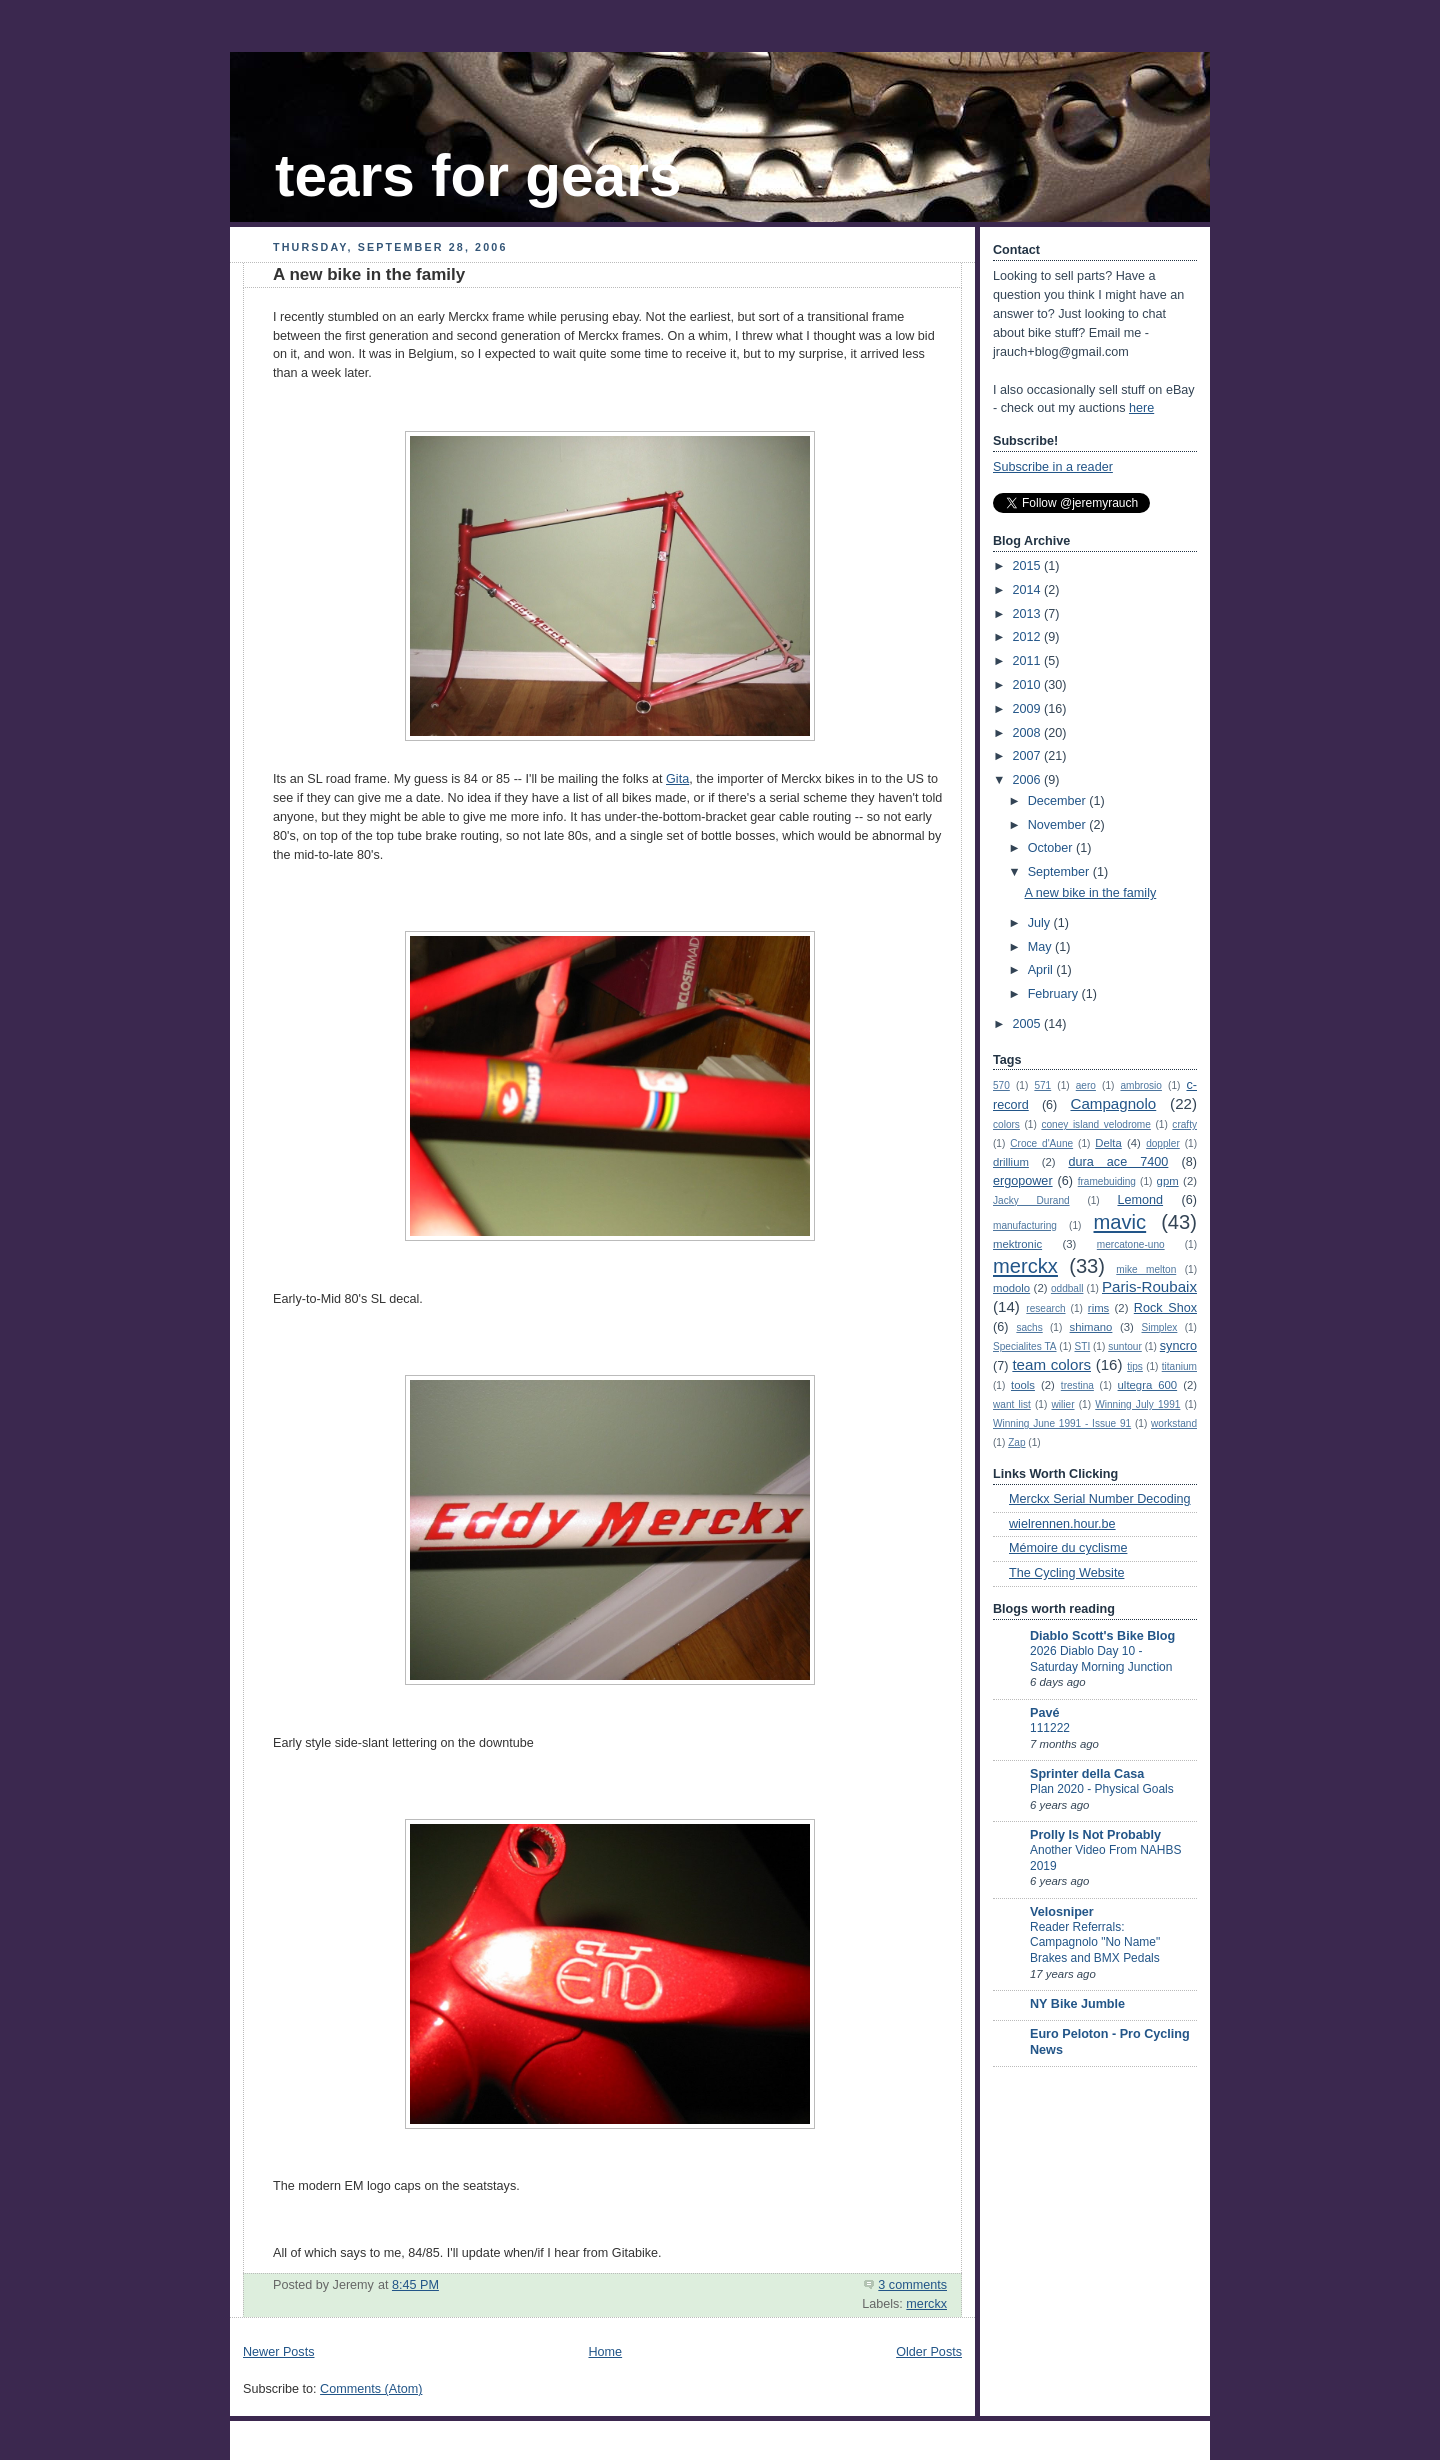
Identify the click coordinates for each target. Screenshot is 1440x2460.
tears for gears (478, 175)
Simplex (1160, 1327)
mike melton (1146, 1269)
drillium (1011, 1162)
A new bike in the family (369, 274)
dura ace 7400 (1118, 1162)
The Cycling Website (1066, 1573)
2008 (1029, 733)
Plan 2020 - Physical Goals (1102, 1789)
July (1041, 923)
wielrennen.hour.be (1062, 1524)
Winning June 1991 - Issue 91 (1062, 1423)
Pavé (1044, 1713)
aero (1086, 1085)
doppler (1163, 1143)
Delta (1108, 1143)
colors (1006, 1124)
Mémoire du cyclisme (1068, 1548)
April (1042, 970)
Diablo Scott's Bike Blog (1102, 1636)
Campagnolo (1113, 1103)
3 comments (912, 2285)
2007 (1029, 756)
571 (1042, 1085)
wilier (1063, 1404)
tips (1135, 1366)
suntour (1125, 1346)
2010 (1029, 685)
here (1141, 408)
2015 (1029, 566)
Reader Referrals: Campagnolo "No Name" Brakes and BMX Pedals (1095, 1942)
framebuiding (1107, 1181)
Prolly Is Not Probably (1095, 1835)
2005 (1029, 1024)
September (1060, 872)
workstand (1174, 1423)
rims (1098, 1308)
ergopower (1023, 1181)
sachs (1029, 1327)
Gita (677, 779)
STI (1083, 1346)
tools (1023, 1385)
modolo (1011, 1288)
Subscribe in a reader (1053, 467)
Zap (1016, 1442)
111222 (1050, 1728)
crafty (1184, 1124)
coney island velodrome (1095, 1124)
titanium (1179, 1366)
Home (605, 2352)
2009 (1029, 709)
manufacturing (1025, 1225)
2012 (1029, 637)
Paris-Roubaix (1149, 1286)
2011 (1029, 661)
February (1055, 994)
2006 (1029, 780)
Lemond (1140, 1200)
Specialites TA (1025, 1346)
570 (1001, 1085)
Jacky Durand (1031, 1200)
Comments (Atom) (371, 2389)
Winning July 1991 (1137, 1404)
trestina (1077, 1385)
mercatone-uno (1131, 1244)
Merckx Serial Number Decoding (1100, 1499)
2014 (1029, 590)
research (1045, 1308)
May (1041, 947)
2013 (1029, 614)
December (1059, 801)
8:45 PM (415, 2285)
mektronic (1017, 1244)
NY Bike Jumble (1077, 2004)
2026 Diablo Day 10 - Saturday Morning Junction (1101, 1659)
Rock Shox (1165, 1308)
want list (1012, 1404)
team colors (1051, 1364)
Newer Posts (278, 2352)
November (1059, 825)
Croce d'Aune (1041, 1143)
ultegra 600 (1148, 1385)
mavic (1120, 1222)
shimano (1091, 1327)
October (1052, 848)
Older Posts (929, 2352)
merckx (926, 2304)
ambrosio (1140, 1085)
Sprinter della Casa (1087, 1774)
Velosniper (1062, 1912)
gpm (1168, 1181)
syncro (1178, 1346)
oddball (1067, 1288)
